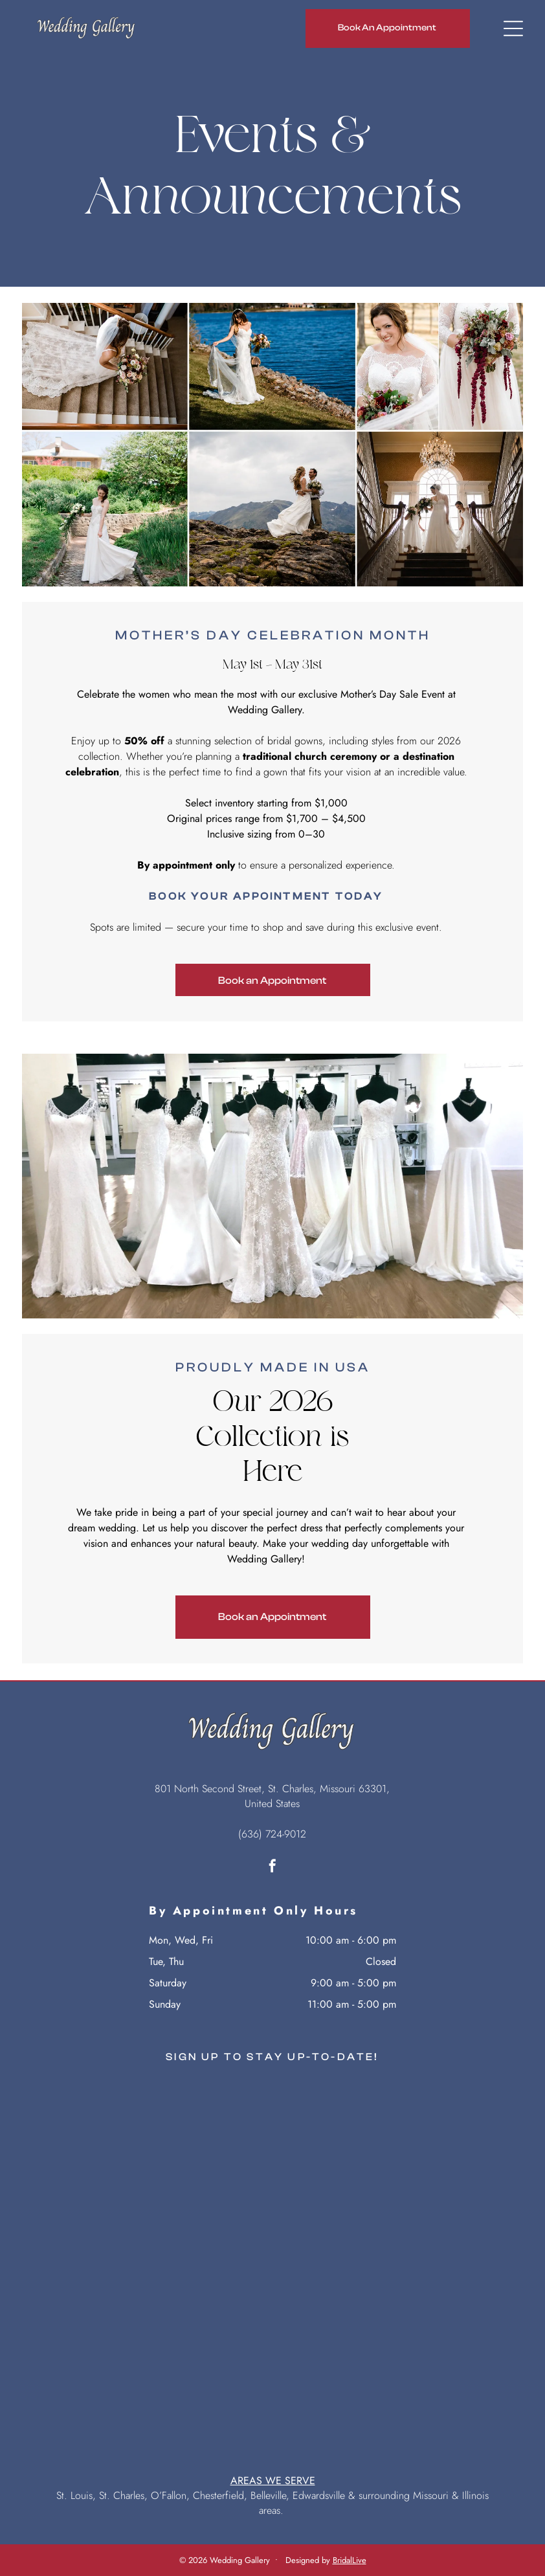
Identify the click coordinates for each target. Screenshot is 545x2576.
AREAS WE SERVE (272, 2480)
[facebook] (272, 1867)
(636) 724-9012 (272, 1834)
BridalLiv (347, 2560)
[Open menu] (513, 28)
